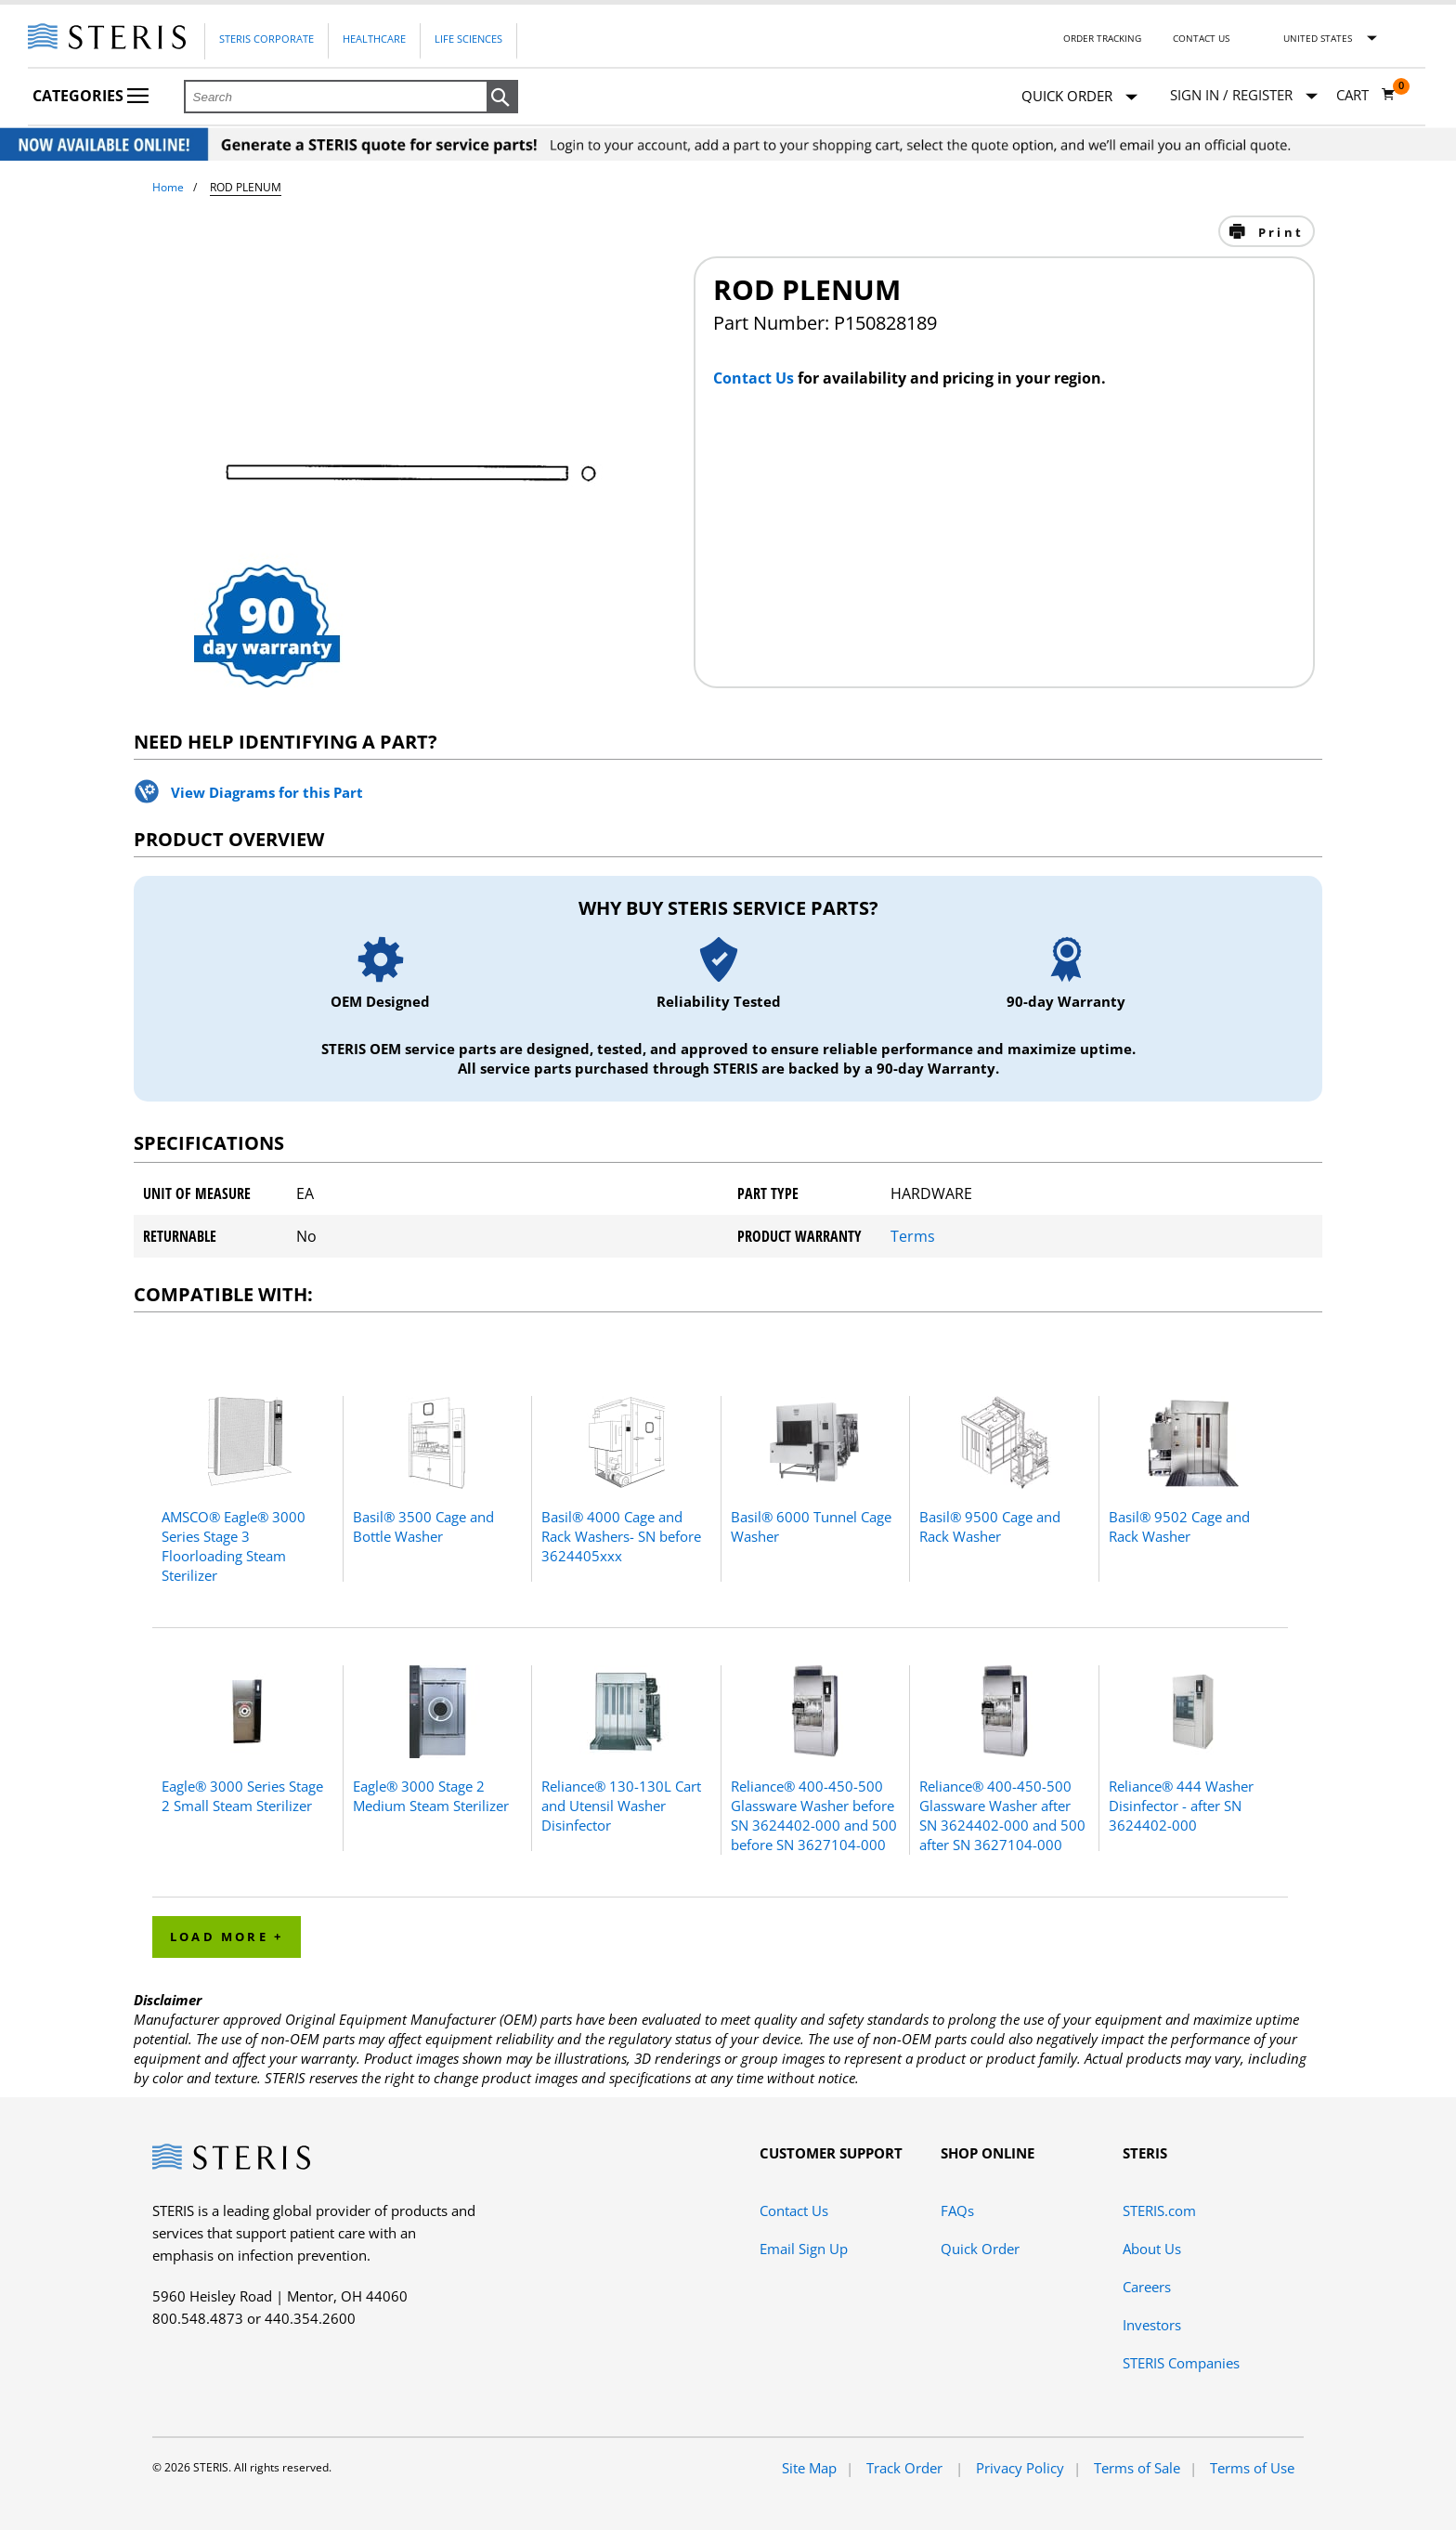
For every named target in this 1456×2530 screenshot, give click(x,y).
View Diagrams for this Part (267, 792)
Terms (912, 1236)
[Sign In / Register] (1244, 95)
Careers (1147, 2286)
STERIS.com (1159, 2210)
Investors (1152, 2324)
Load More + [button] (226, 1936)
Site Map (809, 2467)
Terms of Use (1252, 2467)
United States (1317, 38)
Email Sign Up (804, 2248)
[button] (502, 97)
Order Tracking (1102, 38)
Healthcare (374, 39)
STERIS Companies (1181, 2363)
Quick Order (1079, 97)
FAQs (957, 2210)
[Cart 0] (1366, 94)
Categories (90, 95)
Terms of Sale (1137, 2467)
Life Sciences (468, 39)
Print (1278, 232)
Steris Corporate (266, 39)
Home (168, 187)
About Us (1152, 2248)
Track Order (906, 2467)
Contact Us (1201, 38)
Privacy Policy (1020, 2467)
